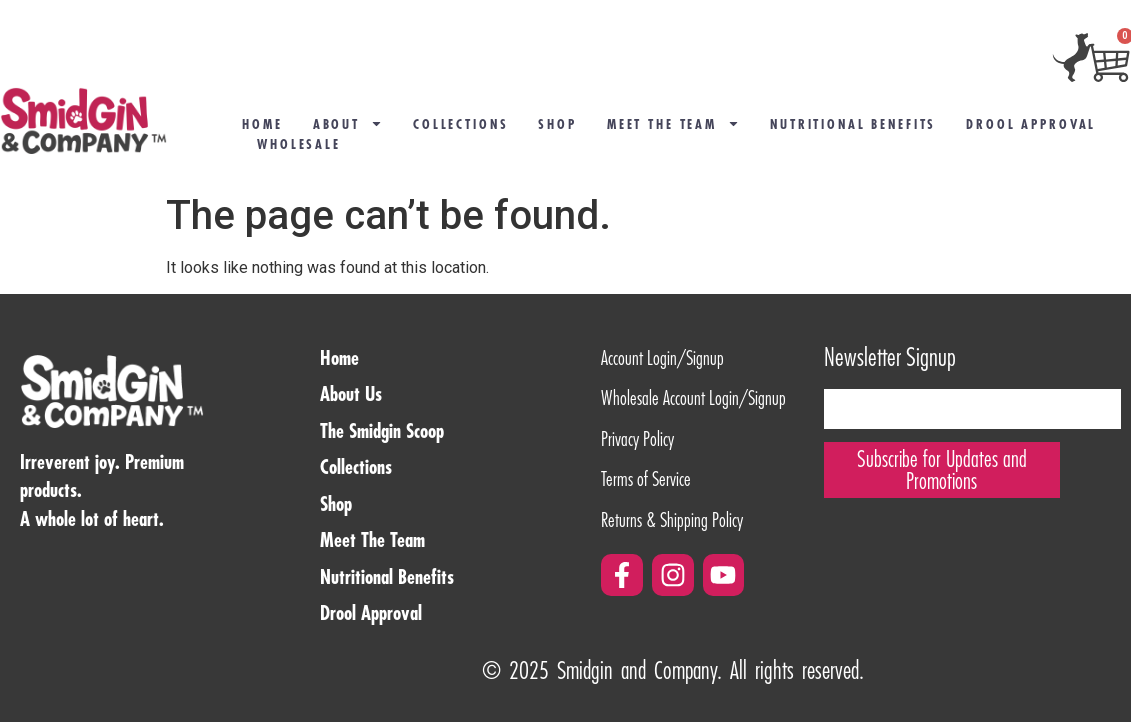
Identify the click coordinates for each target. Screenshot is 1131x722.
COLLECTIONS (460, 124)
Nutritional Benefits (853, 124)
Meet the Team (673, 124)
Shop (557, 124)
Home (262, 124)
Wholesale (299, 144)
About (348, 124)
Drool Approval (1031, 124)
